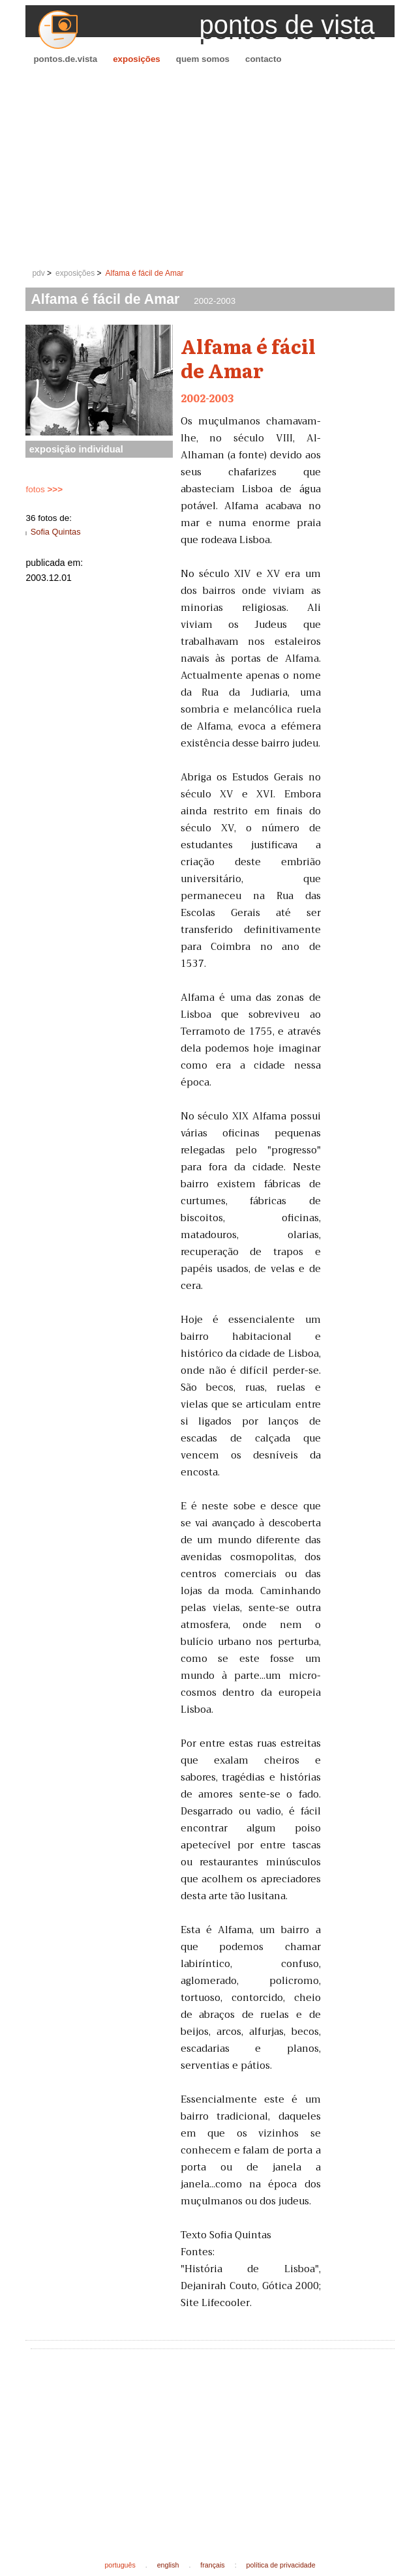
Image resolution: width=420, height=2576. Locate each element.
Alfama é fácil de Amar (145, 273)
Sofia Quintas (56, 532)
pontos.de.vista (65, 59)
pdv (38, 273)
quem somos (203, 59)
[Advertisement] (210, 167)
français (212, 2565)
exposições (136, 59)
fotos (44, 489)
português (119, 2565)
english (168, 2565)
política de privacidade (281, 2565)
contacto (263, 59)
